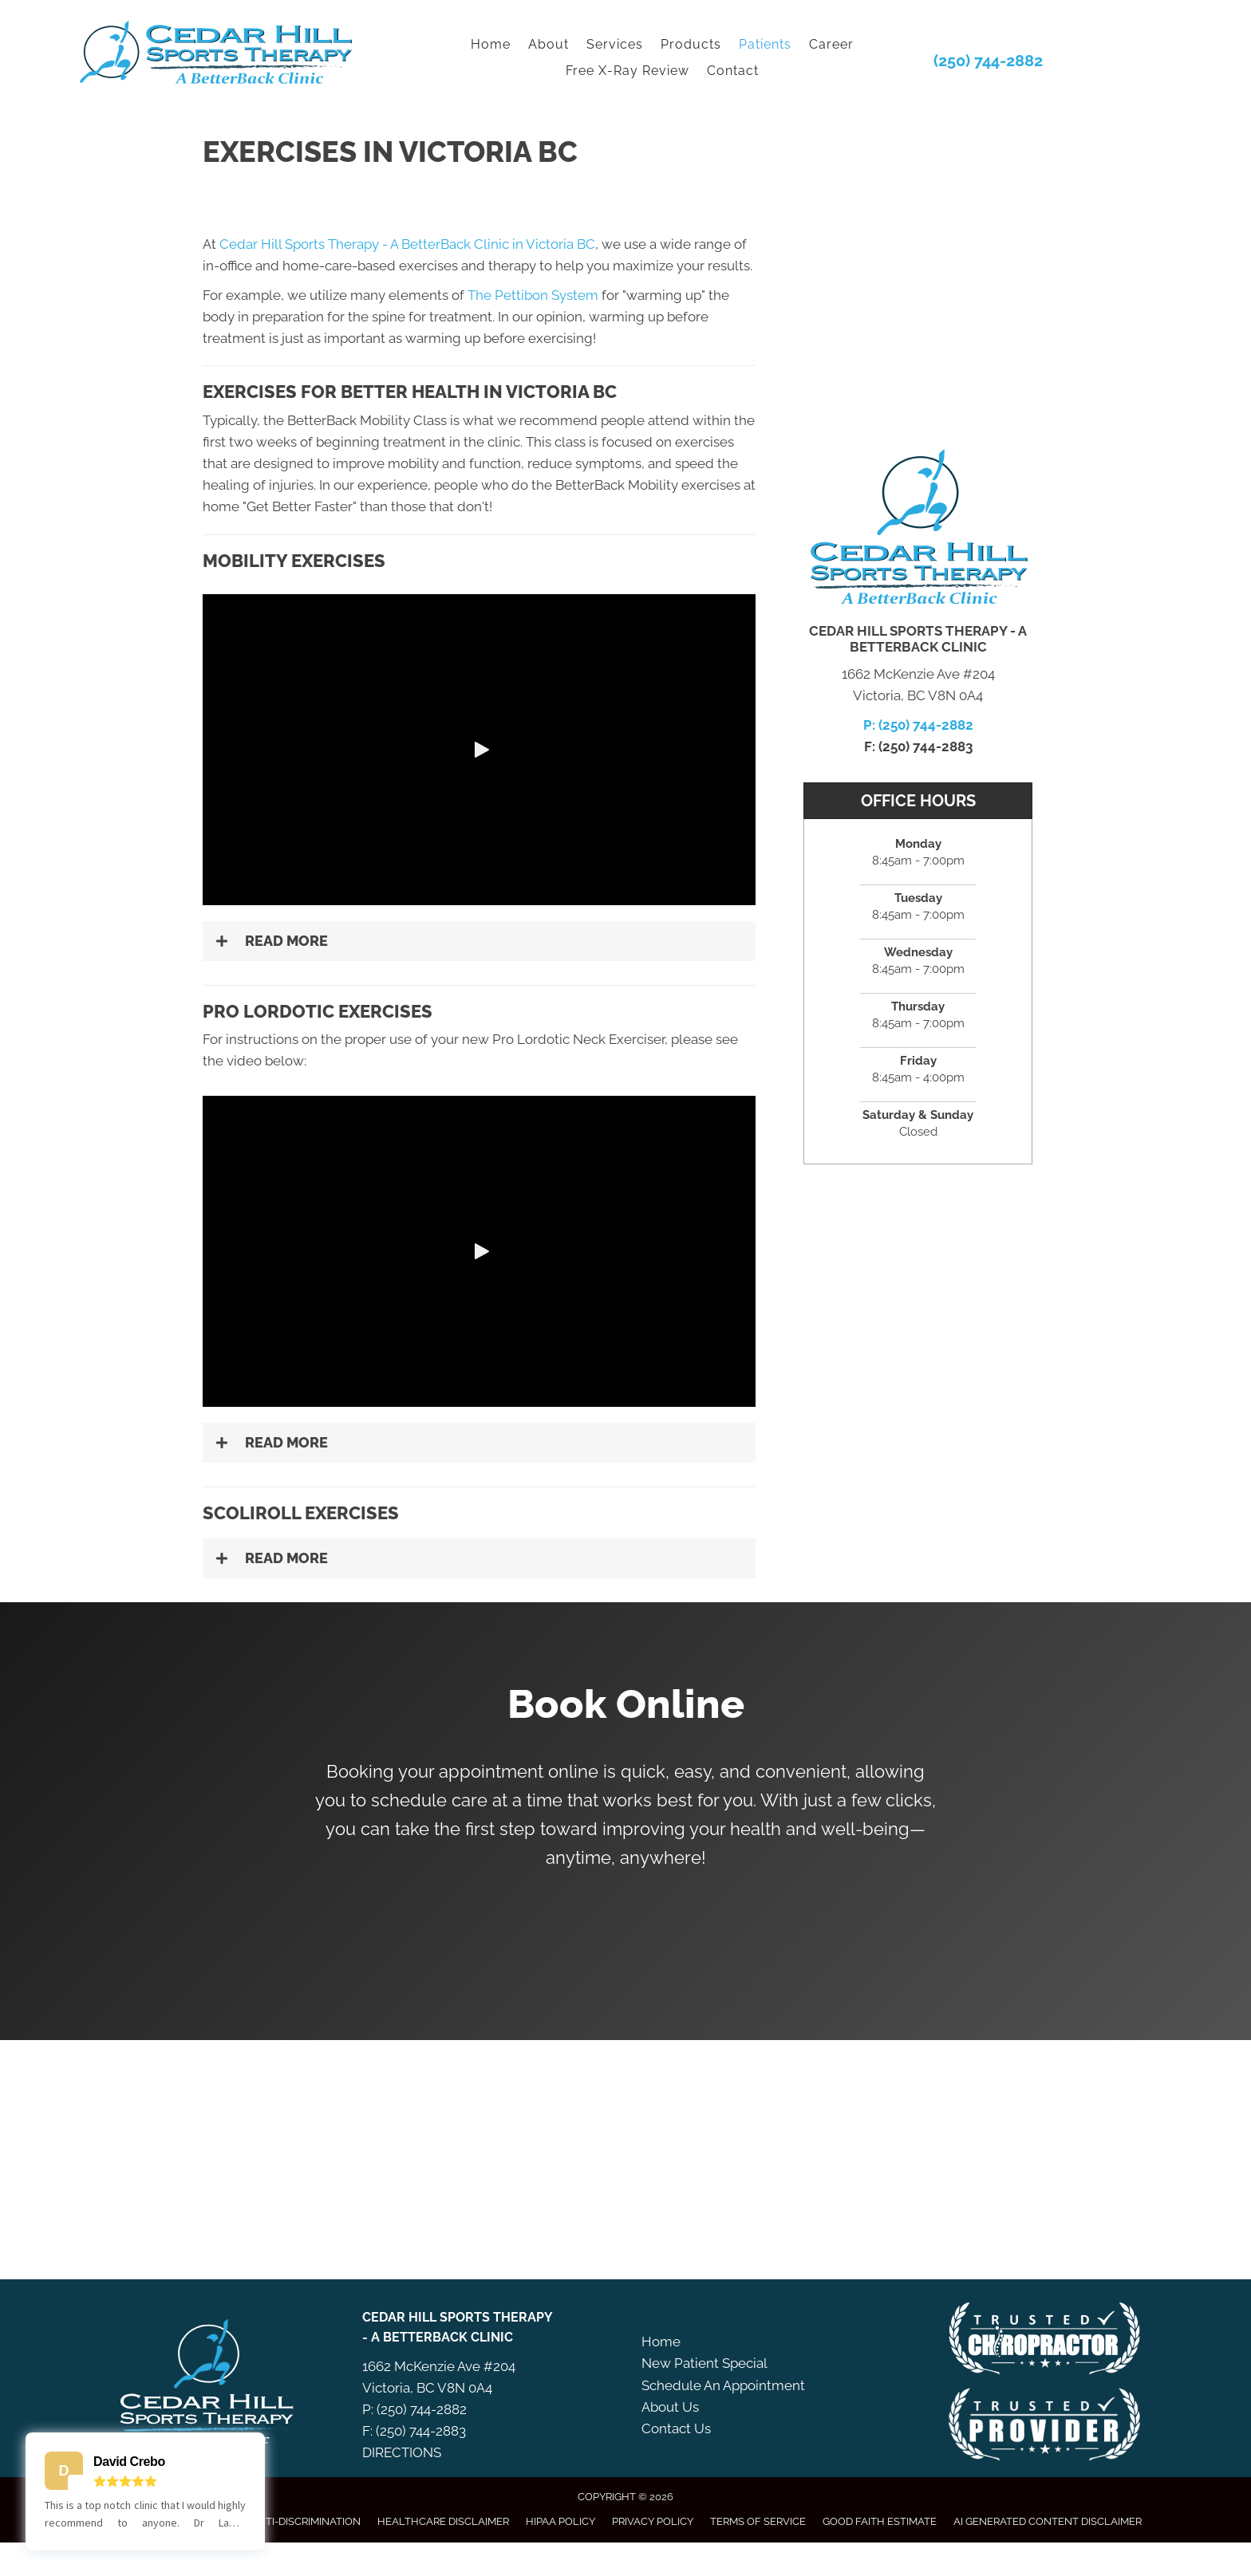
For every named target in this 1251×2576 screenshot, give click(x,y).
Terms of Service (758, 2521)
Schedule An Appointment (723, 2385)
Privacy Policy (652, 2521)
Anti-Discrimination (306, 2521)
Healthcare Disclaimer (443, 2521)
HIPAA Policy (560, 2521)
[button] (479, 750)
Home (661, 2342)
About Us (670, 2407)
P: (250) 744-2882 (918, 725)
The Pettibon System (533, 295)
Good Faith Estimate (880, 2521)
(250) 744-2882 (988, 60)
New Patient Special (704, 2363)
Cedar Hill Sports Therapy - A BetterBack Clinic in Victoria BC (407, 244)
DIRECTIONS (401, 2452)
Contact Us (676, 2428)
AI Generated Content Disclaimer (1047, 2521)
